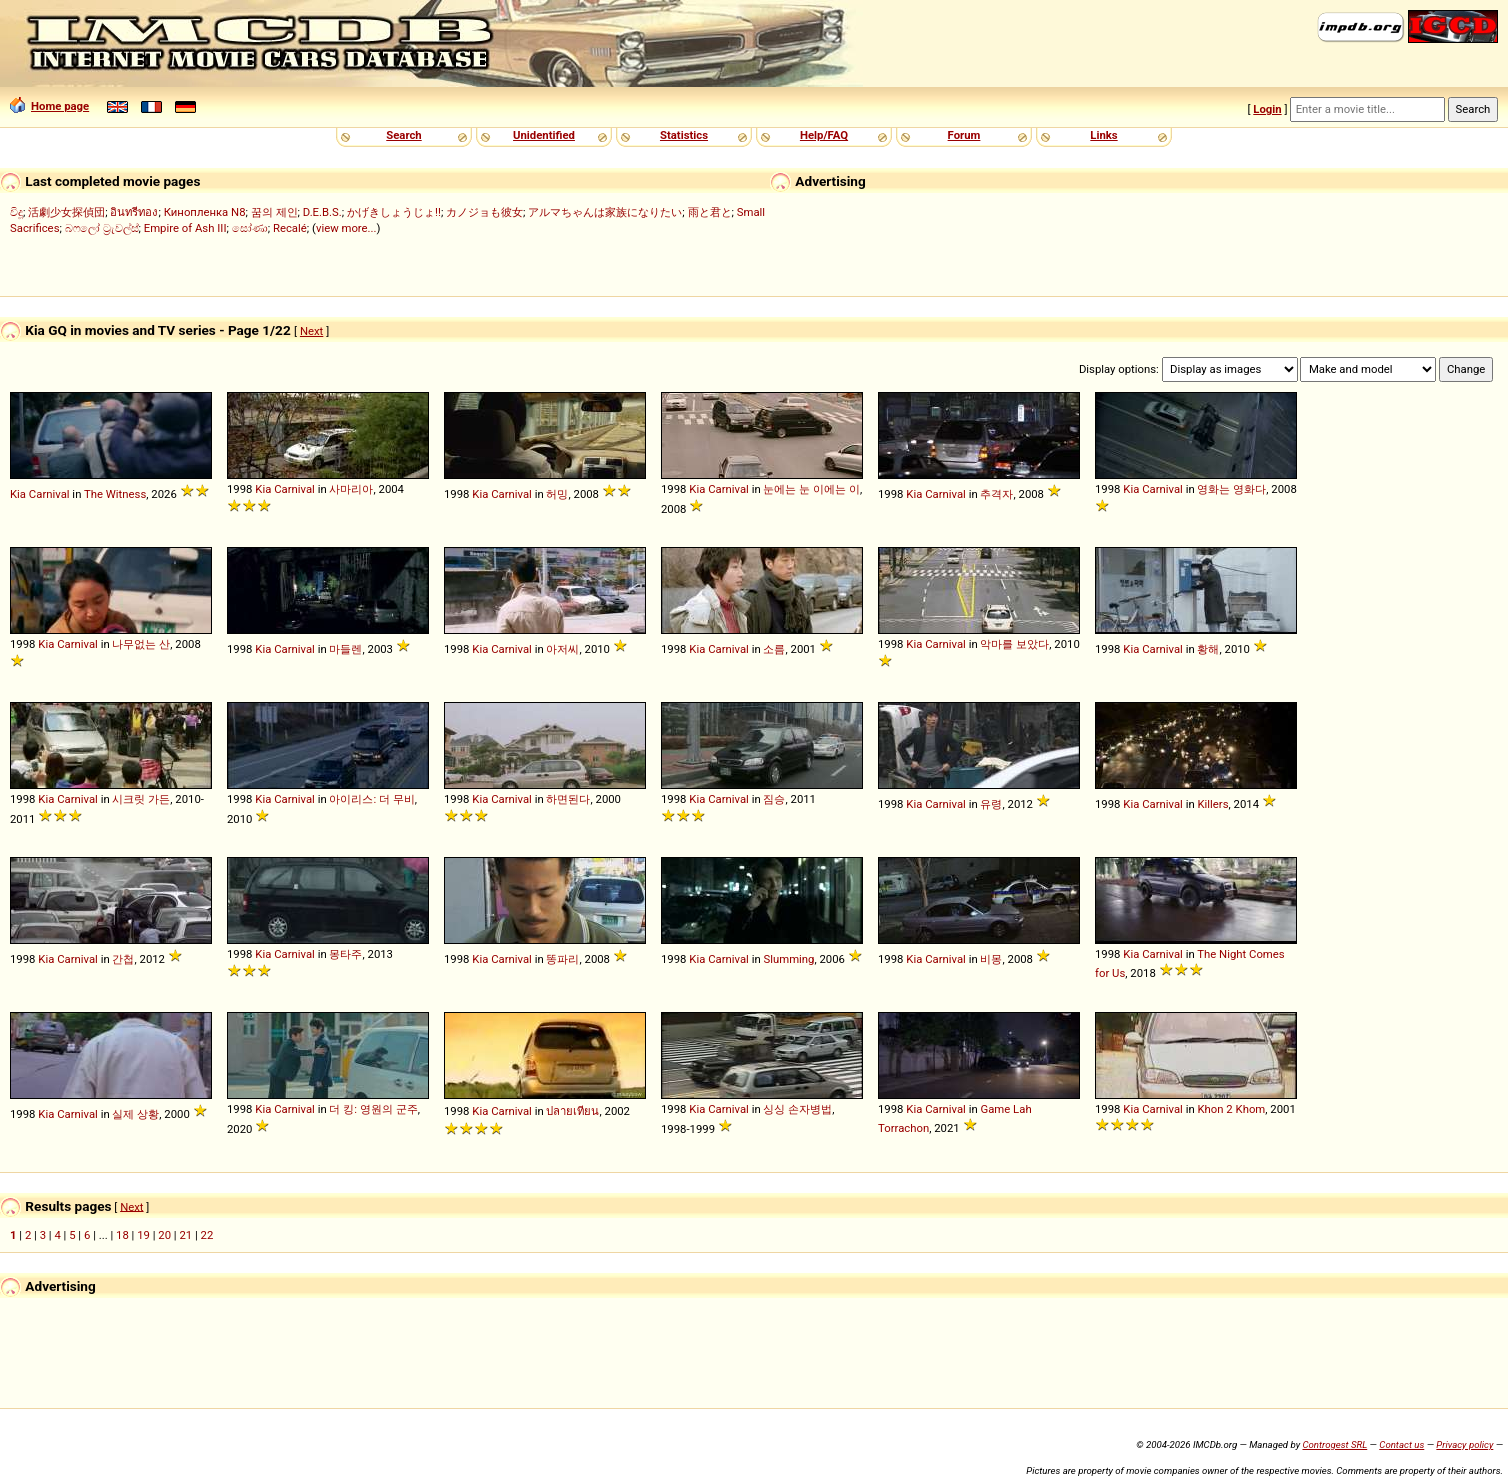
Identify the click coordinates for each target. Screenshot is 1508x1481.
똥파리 (562, 959)
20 (164, 1235)
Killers (1212, 804)
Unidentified (544, 135)
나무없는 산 (141, 644)
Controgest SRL (1334, 1444)
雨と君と (710, 212)
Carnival (49, 494)
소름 (774, 649)
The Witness (115, 494)
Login (1267, 109)
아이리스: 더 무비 (371, 799)
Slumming (788, 959)
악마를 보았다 (1014, 644)
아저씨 (562, 649)
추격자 (996, 494)
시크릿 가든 (141, 799)
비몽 (991, 959)
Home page (49, 106)
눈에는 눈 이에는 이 (811, 489)
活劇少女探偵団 (66, 212)
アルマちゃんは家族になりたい (605, 212)
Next (311, 331)
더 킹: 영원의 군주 (373, 1109)
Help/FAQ (824, 135)
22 (207, 1235)
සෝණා (250, 228)
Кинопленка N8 (205, 212)
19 (143, 1235)
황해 (1208, 649)
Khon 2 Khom (1231, 1109)
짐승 (774, 799)
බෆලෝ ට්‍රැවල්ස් (102, 228)
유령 (991, 804)
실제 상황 (135, 1114)
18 (122, 1235)
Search (403, 135)
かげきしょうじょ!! (394, 212)
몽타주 (345, 954)
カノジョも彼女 (484, 212)
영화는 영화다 (1231, 489)
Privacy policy (1464, 1444)
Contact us (1401, 1444)
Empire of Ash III (185, 228)
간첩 (123, 959)
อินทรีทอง (134, 212)
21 (185, 1235)
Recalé (290, 228)
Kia (18, 494)
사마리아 (351, 489)
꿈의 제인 (274, 212)
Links (1103, 135)
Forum (964, 135)
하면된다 (568, 799)
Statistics (684, 135)
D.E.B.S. (322, 212)
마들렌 (345, 649)
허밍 (557, 494)
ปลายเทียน (572, 1111)
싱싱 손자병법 (797, 1109)
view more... (346, 228)
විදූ (16, 212)
